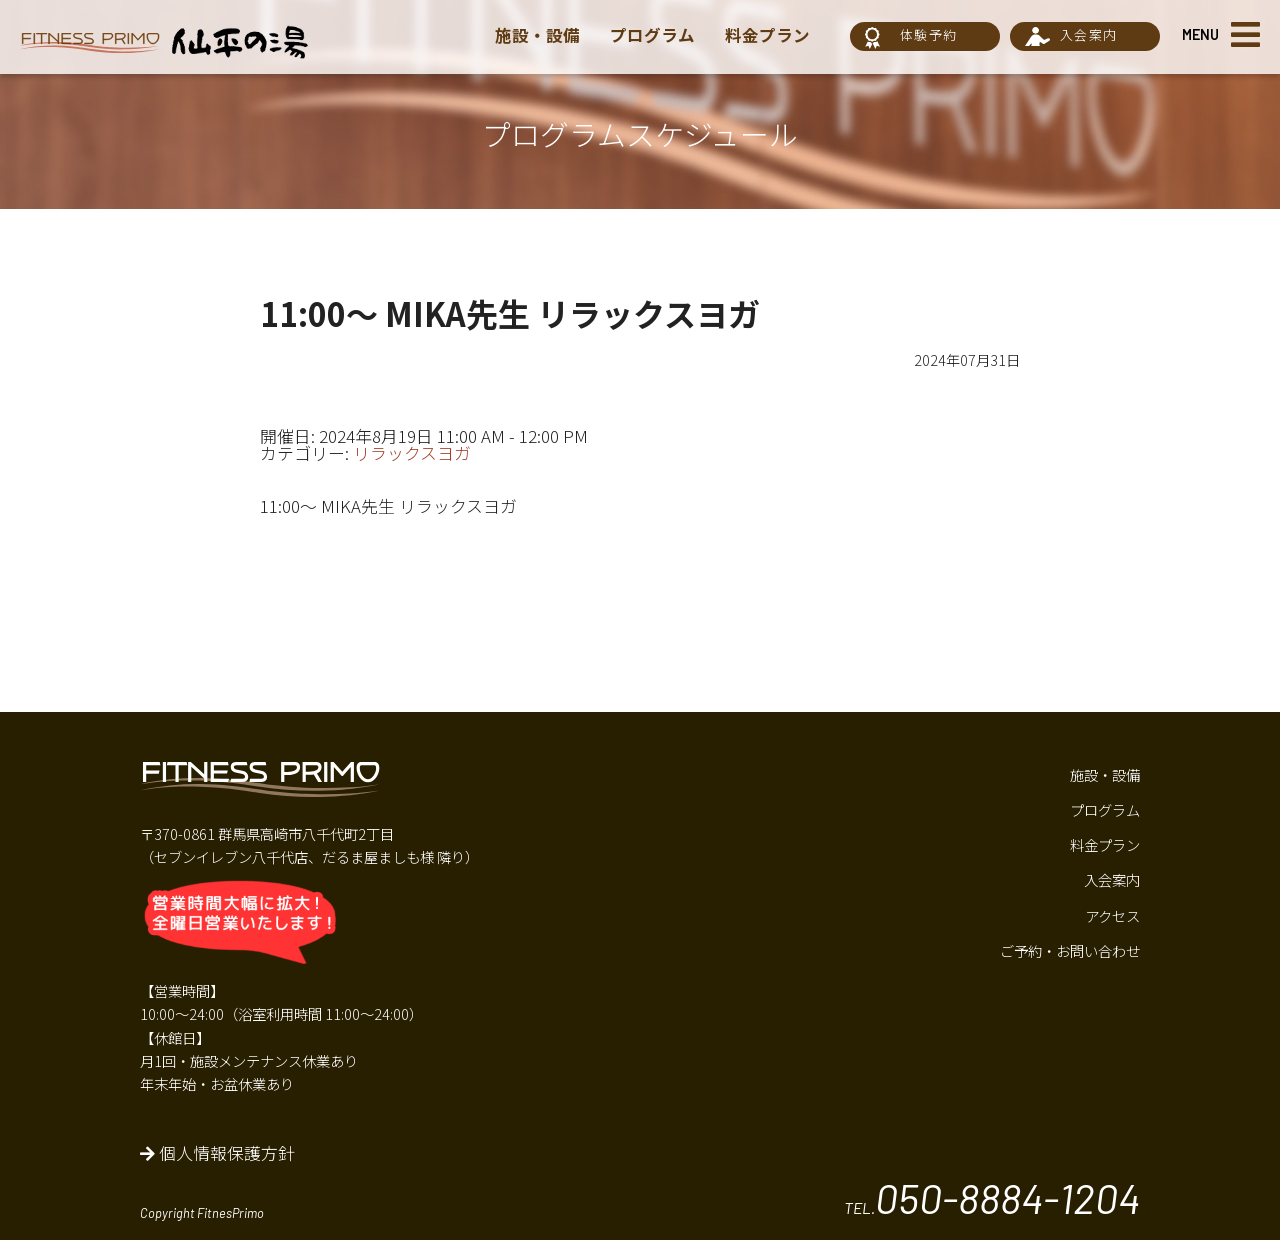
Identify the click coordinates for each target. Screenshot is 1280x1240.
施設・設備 (537, 35)
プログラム (652, 35)
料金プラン (766, 35)
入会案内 (1088, 34)
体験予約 (928, 34)
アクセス (1112, 915)
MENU (1200, 34)
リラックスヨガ (412, 453)
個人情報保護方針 (217, 1153)
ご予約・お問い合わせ (1070, 950)
